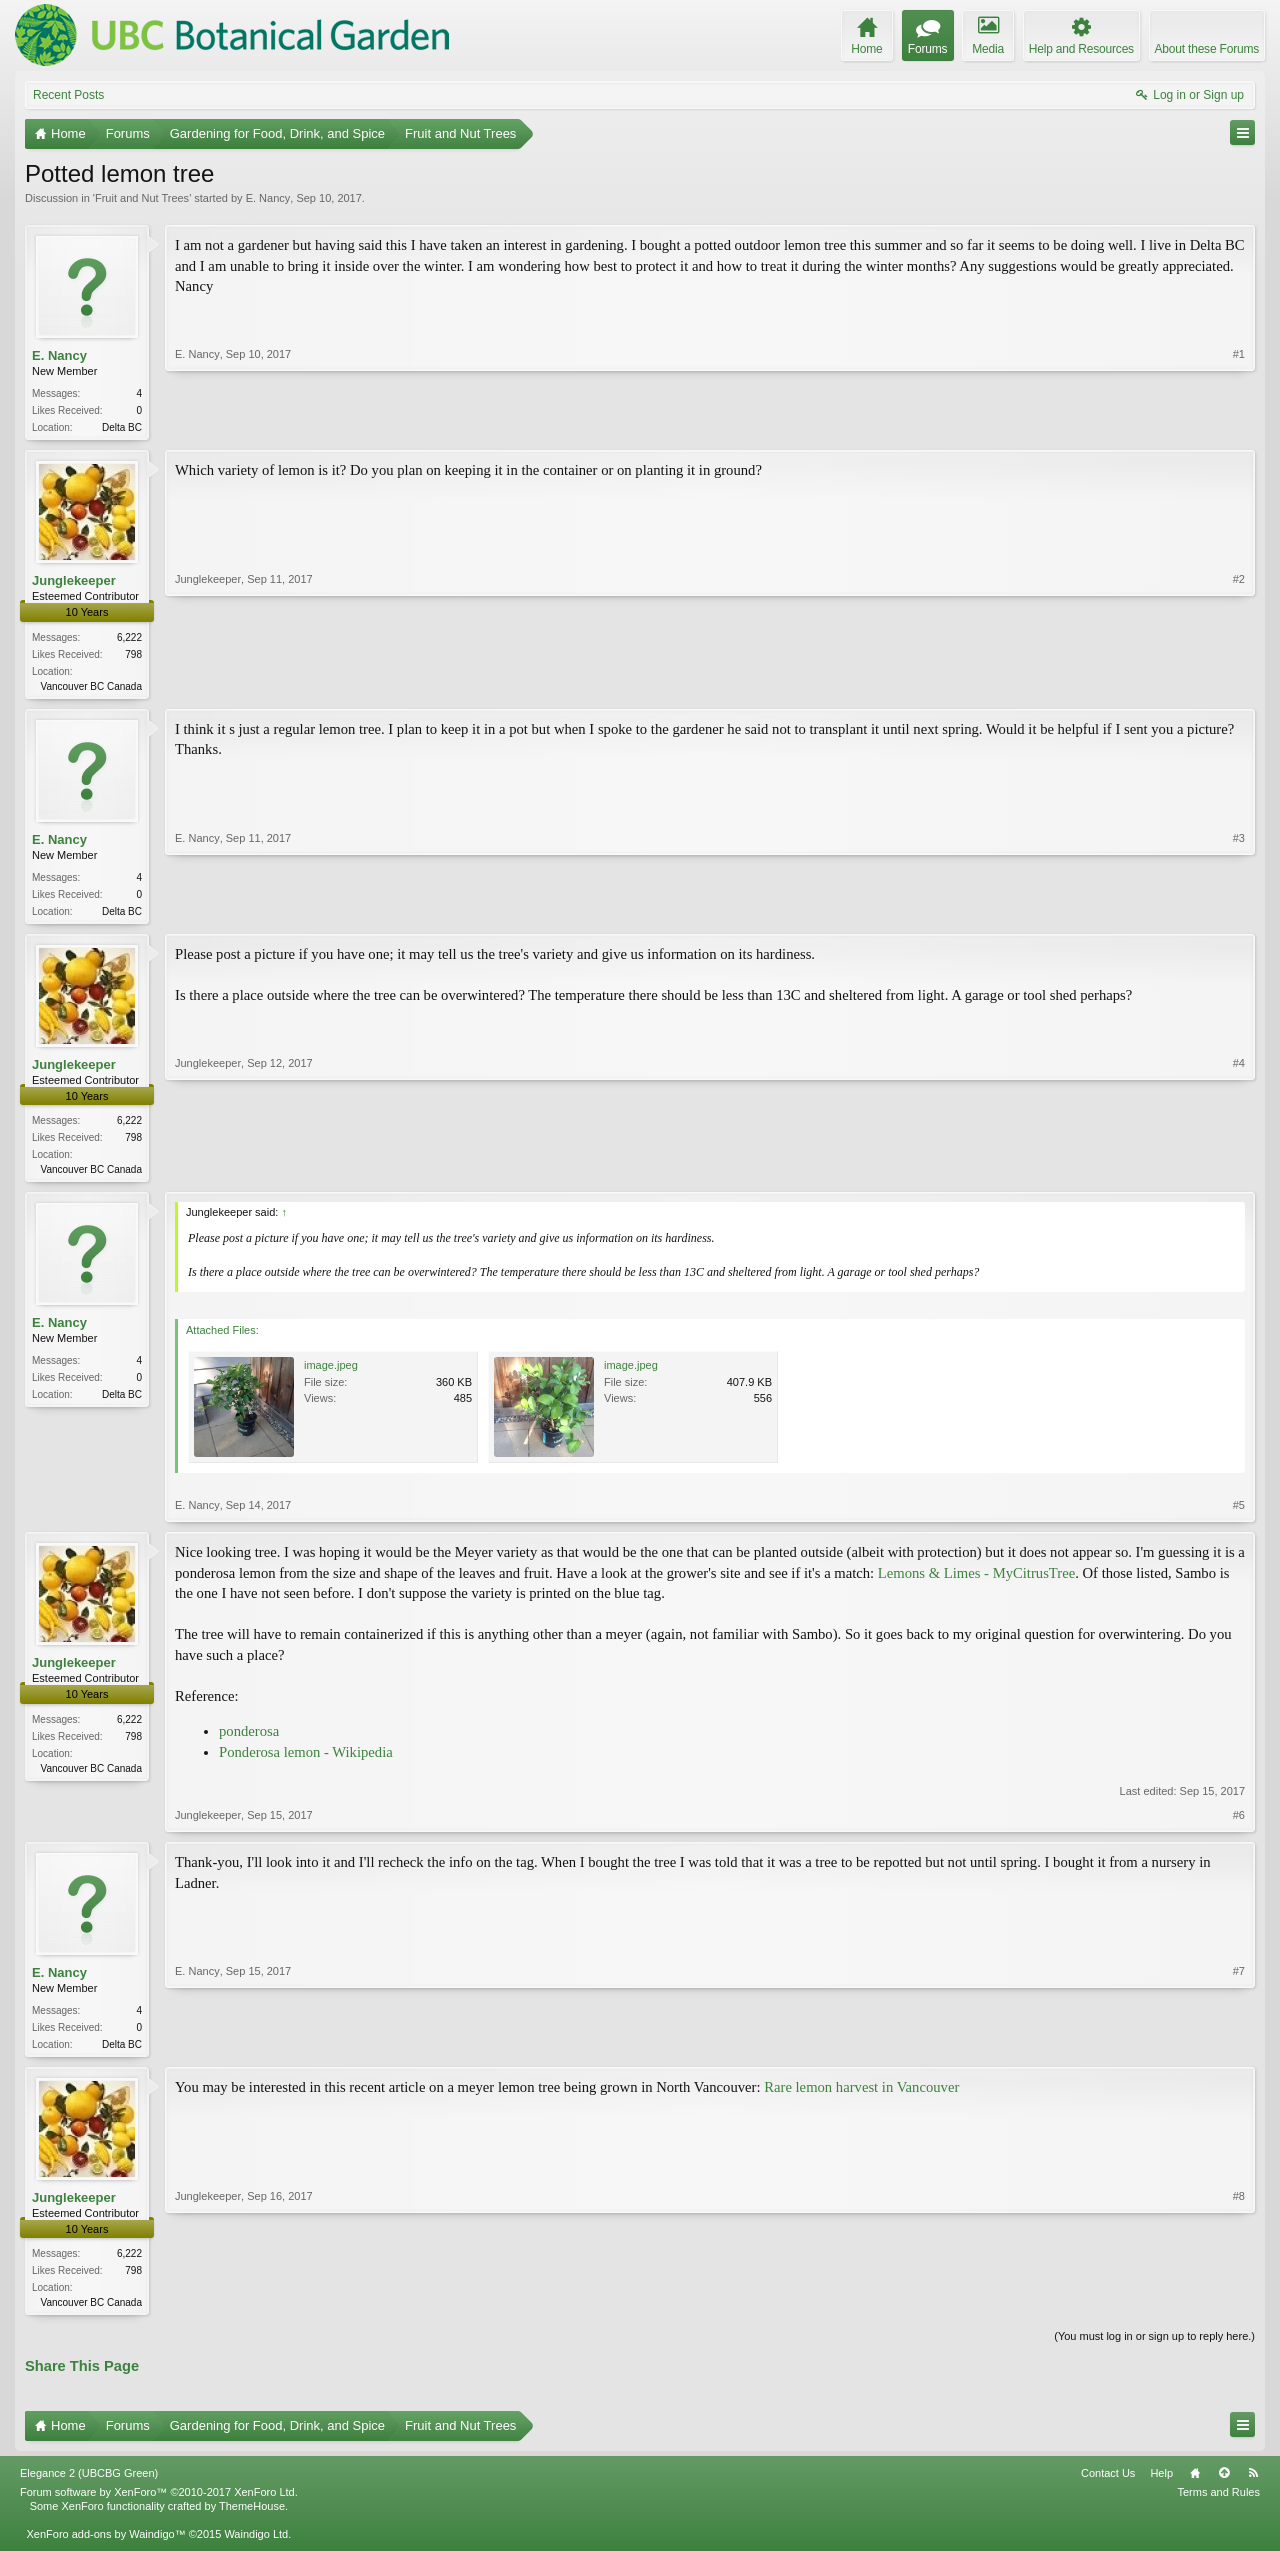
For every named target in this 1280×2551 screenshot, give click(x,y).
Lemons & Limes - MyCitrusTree (976, 1581)
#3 (1239, 912)
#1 (1239, 425)
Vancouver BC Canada (91, 688)
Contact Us (1108, 2485)
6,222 (129, 639)
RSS (1253, 2485)
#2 (1239, 685)
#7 (1239, 2050)
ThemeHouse (252, 2518)
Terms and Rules (1218, 2504)
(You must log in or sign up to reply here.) (1154, 2348)
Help (1161, 2485)
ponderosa (249, 1739)
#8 (1239, 2310)
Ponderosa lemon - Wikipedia (306, 1760)
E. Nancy (268, 198)
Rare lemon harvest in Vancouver (861, 2097)
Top (1224, 2485)
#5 (1239, 1513)
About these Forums (1207, 49)
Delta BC (122, 427)
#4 (1239, 1173)
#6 (1239, 1823)
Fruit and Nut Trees (142, 198)
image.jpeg (331, 1373)
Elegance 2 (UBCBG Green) (89, 2485)
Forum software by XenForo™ (159, 2504)
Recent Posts (68, 95)
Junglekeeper (74, 582)
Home (1195, 2485)
